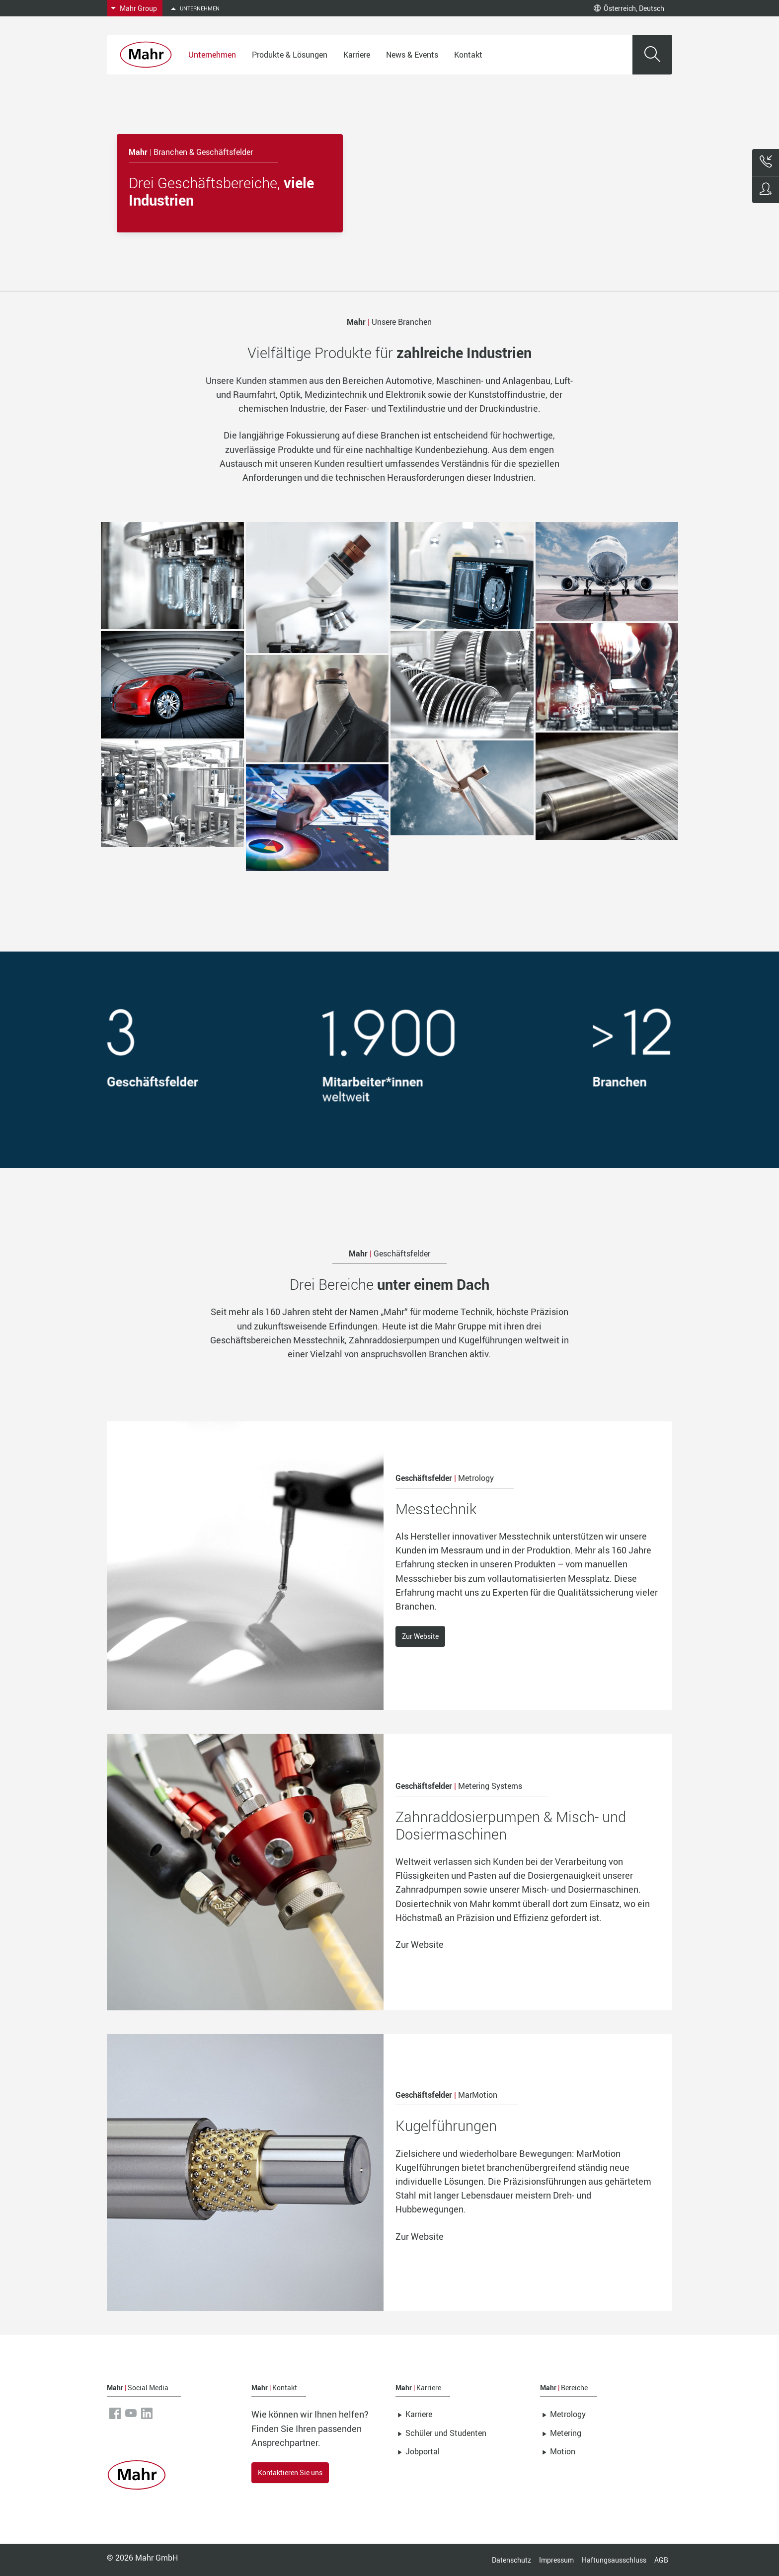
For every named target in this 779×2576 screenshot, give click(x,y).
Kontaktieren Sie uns (290, 2472)
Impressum (556, 2560)
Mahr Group (138, 8)
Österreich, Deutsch (629, 8)
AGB (661, 2560)
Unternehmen (212, 54)
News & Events (412, 54)
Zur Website (420, 1636)
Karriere (356, 54)
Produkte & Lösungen (289, 54)
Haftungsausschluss (614, 2560)
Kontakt (468, 54)
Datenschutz (511, 2560)
